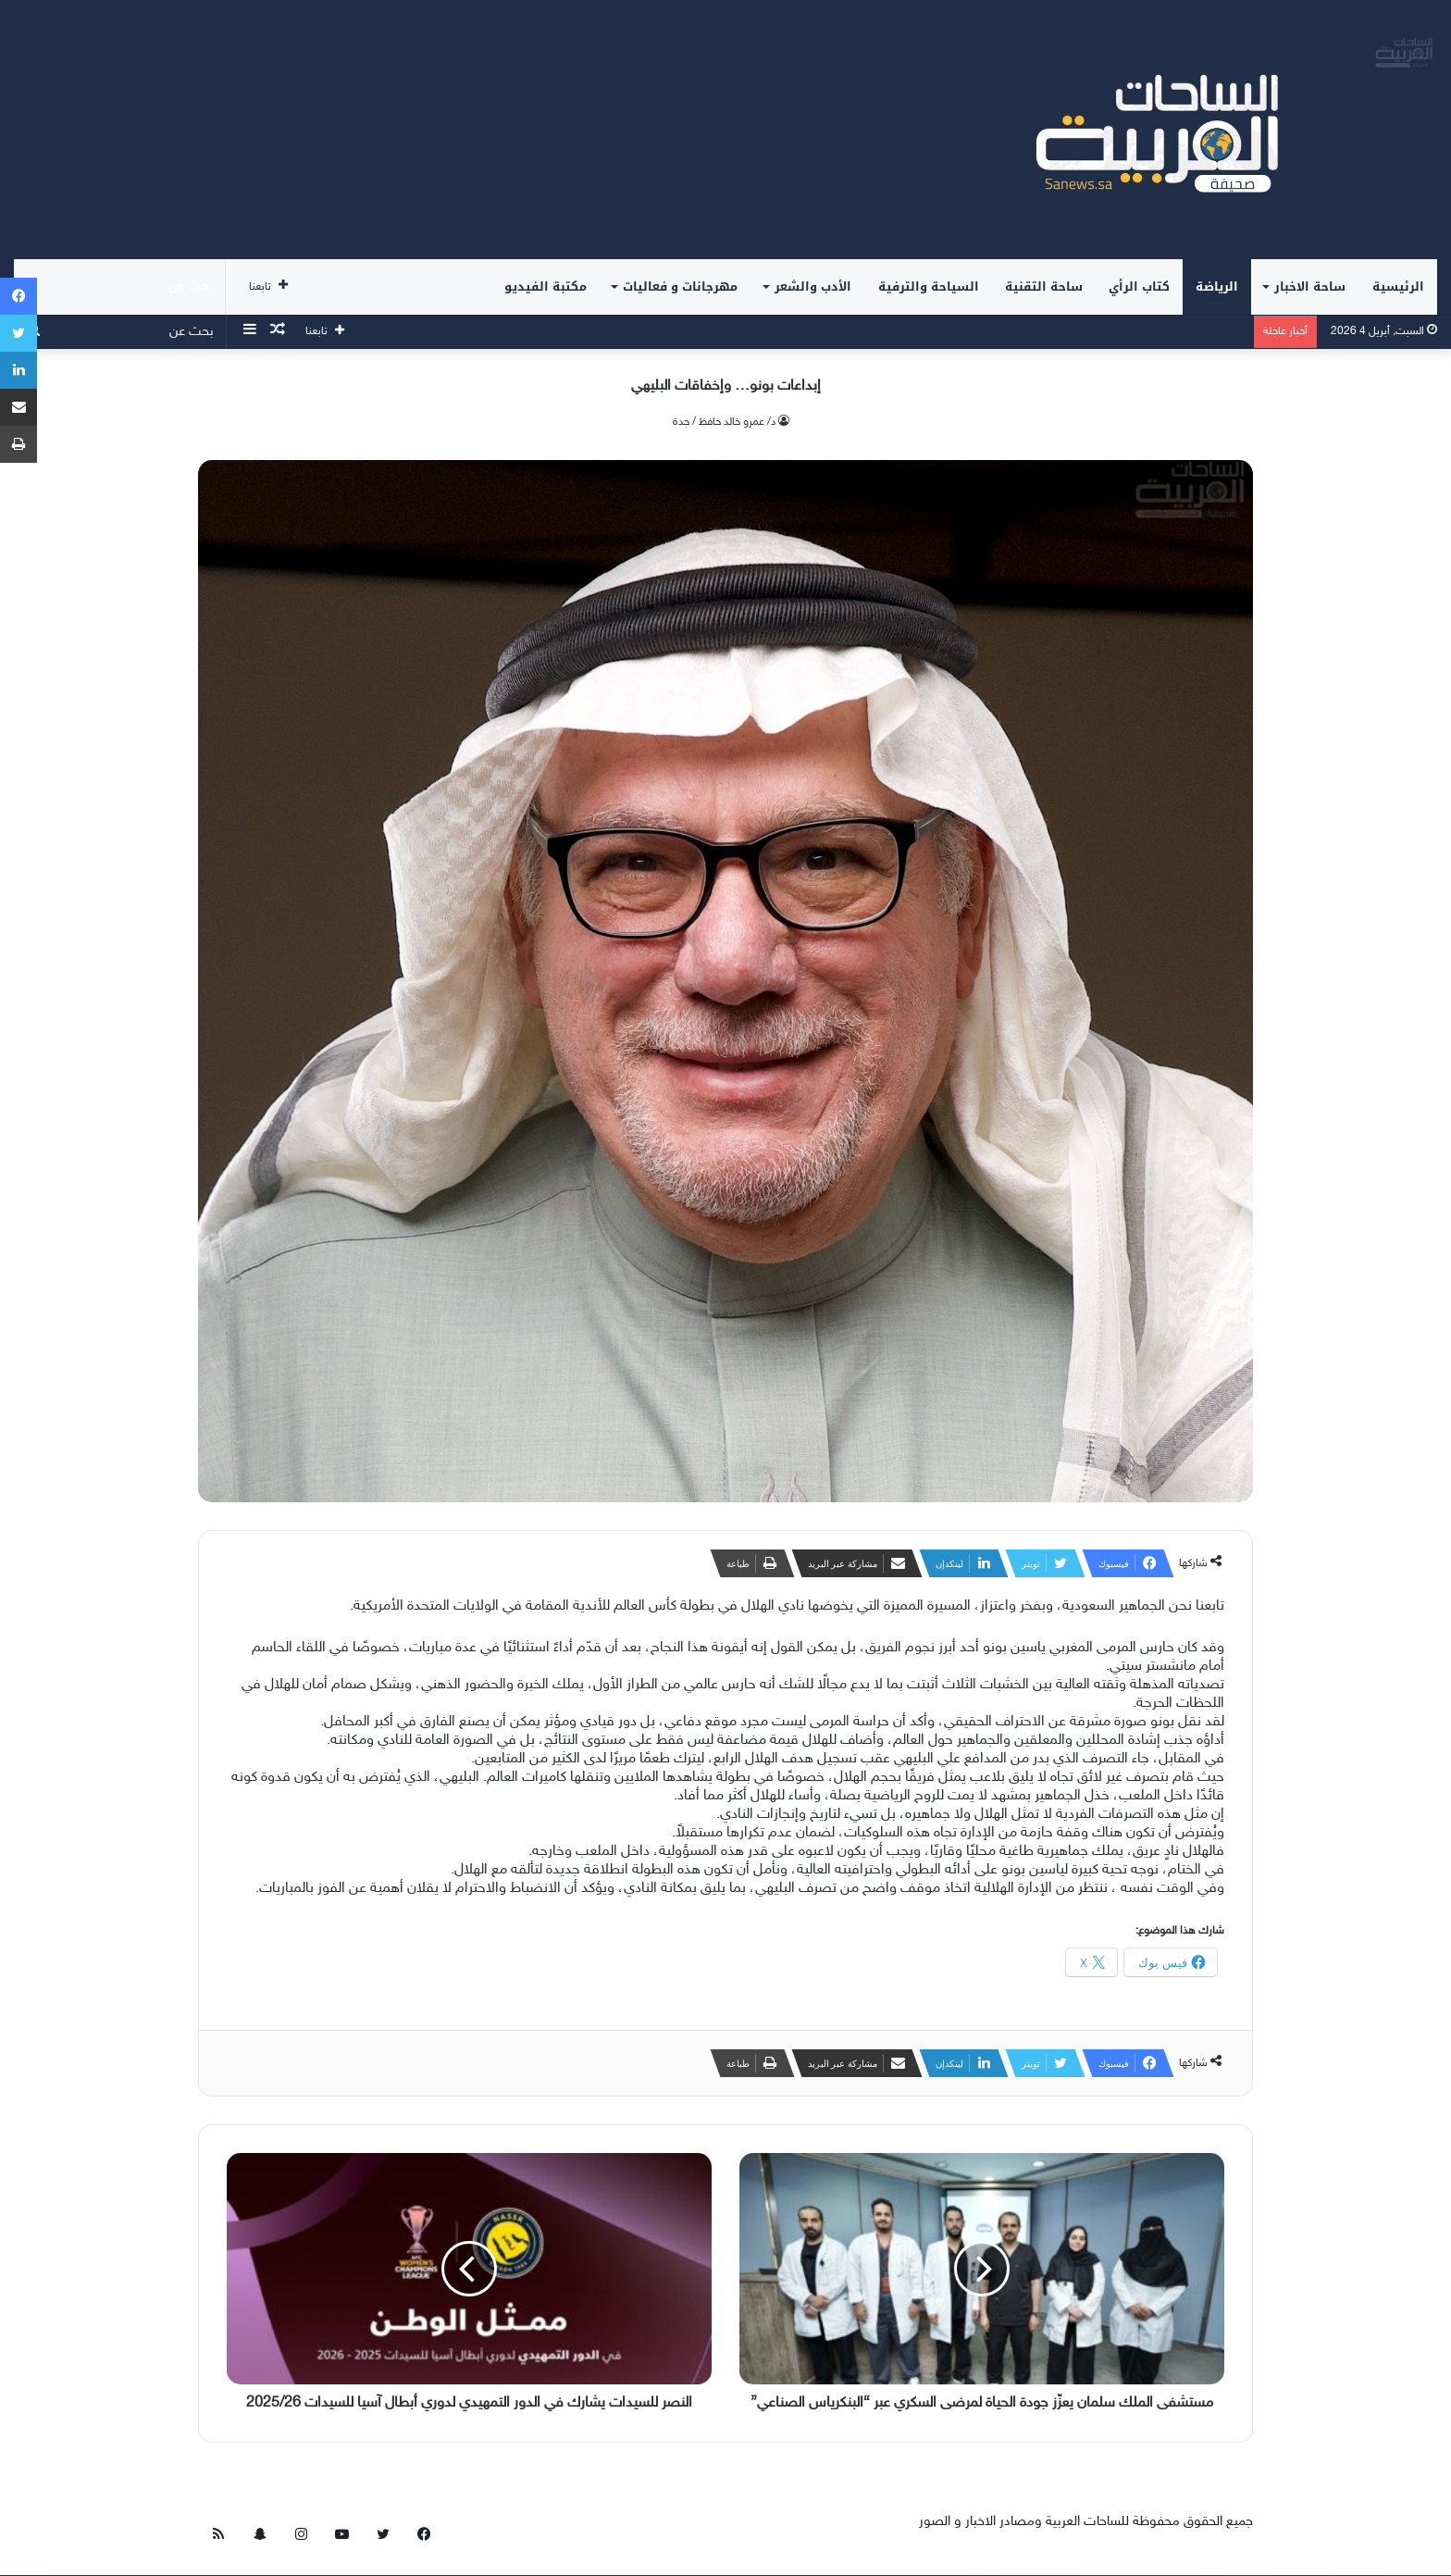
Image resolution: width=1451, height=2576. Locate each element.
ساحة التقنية (1044, 286)
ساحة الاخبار (1310, 286)
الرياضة (1217, 286)
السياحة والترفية (928, 286)
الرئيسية (1398, 286)
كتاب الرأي (1139, 286)
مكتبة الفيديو (545, 286)
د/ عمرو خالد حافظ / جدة (724, 422)
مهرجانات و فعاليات (680, 286)
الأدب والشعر (813, 286)
